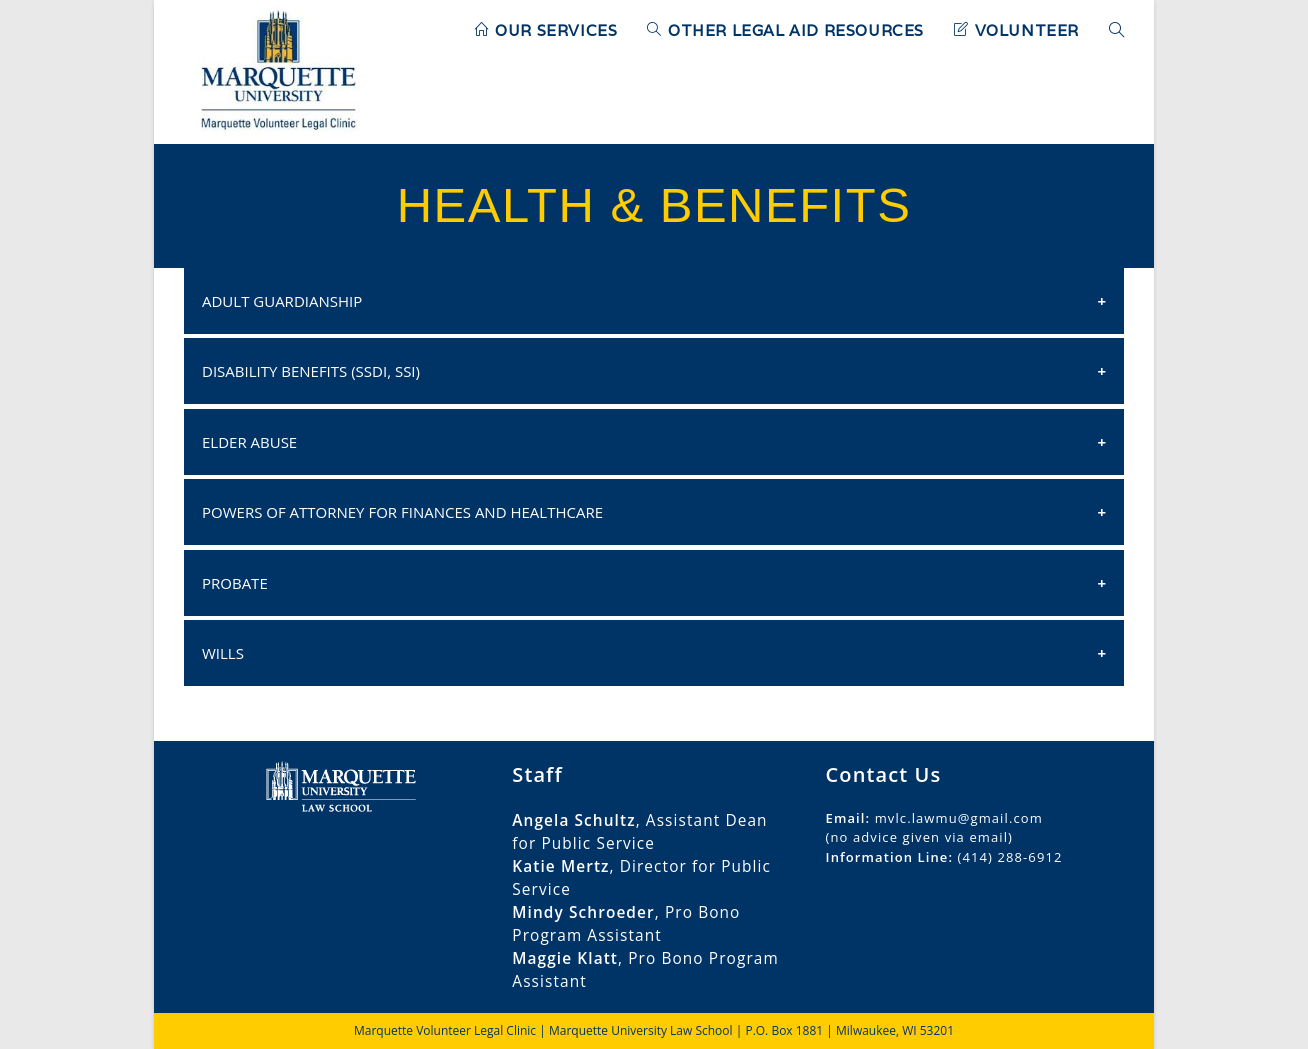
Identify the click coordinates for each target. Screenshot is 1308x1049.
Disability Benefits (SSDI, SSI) (311, 371)
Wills (223, 653)
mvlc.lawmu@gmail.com (959, 818)
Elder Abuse (249, 442)
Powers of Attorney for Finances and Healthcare (402, 512)
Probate (235, 583)
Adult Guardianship (282, 301)
